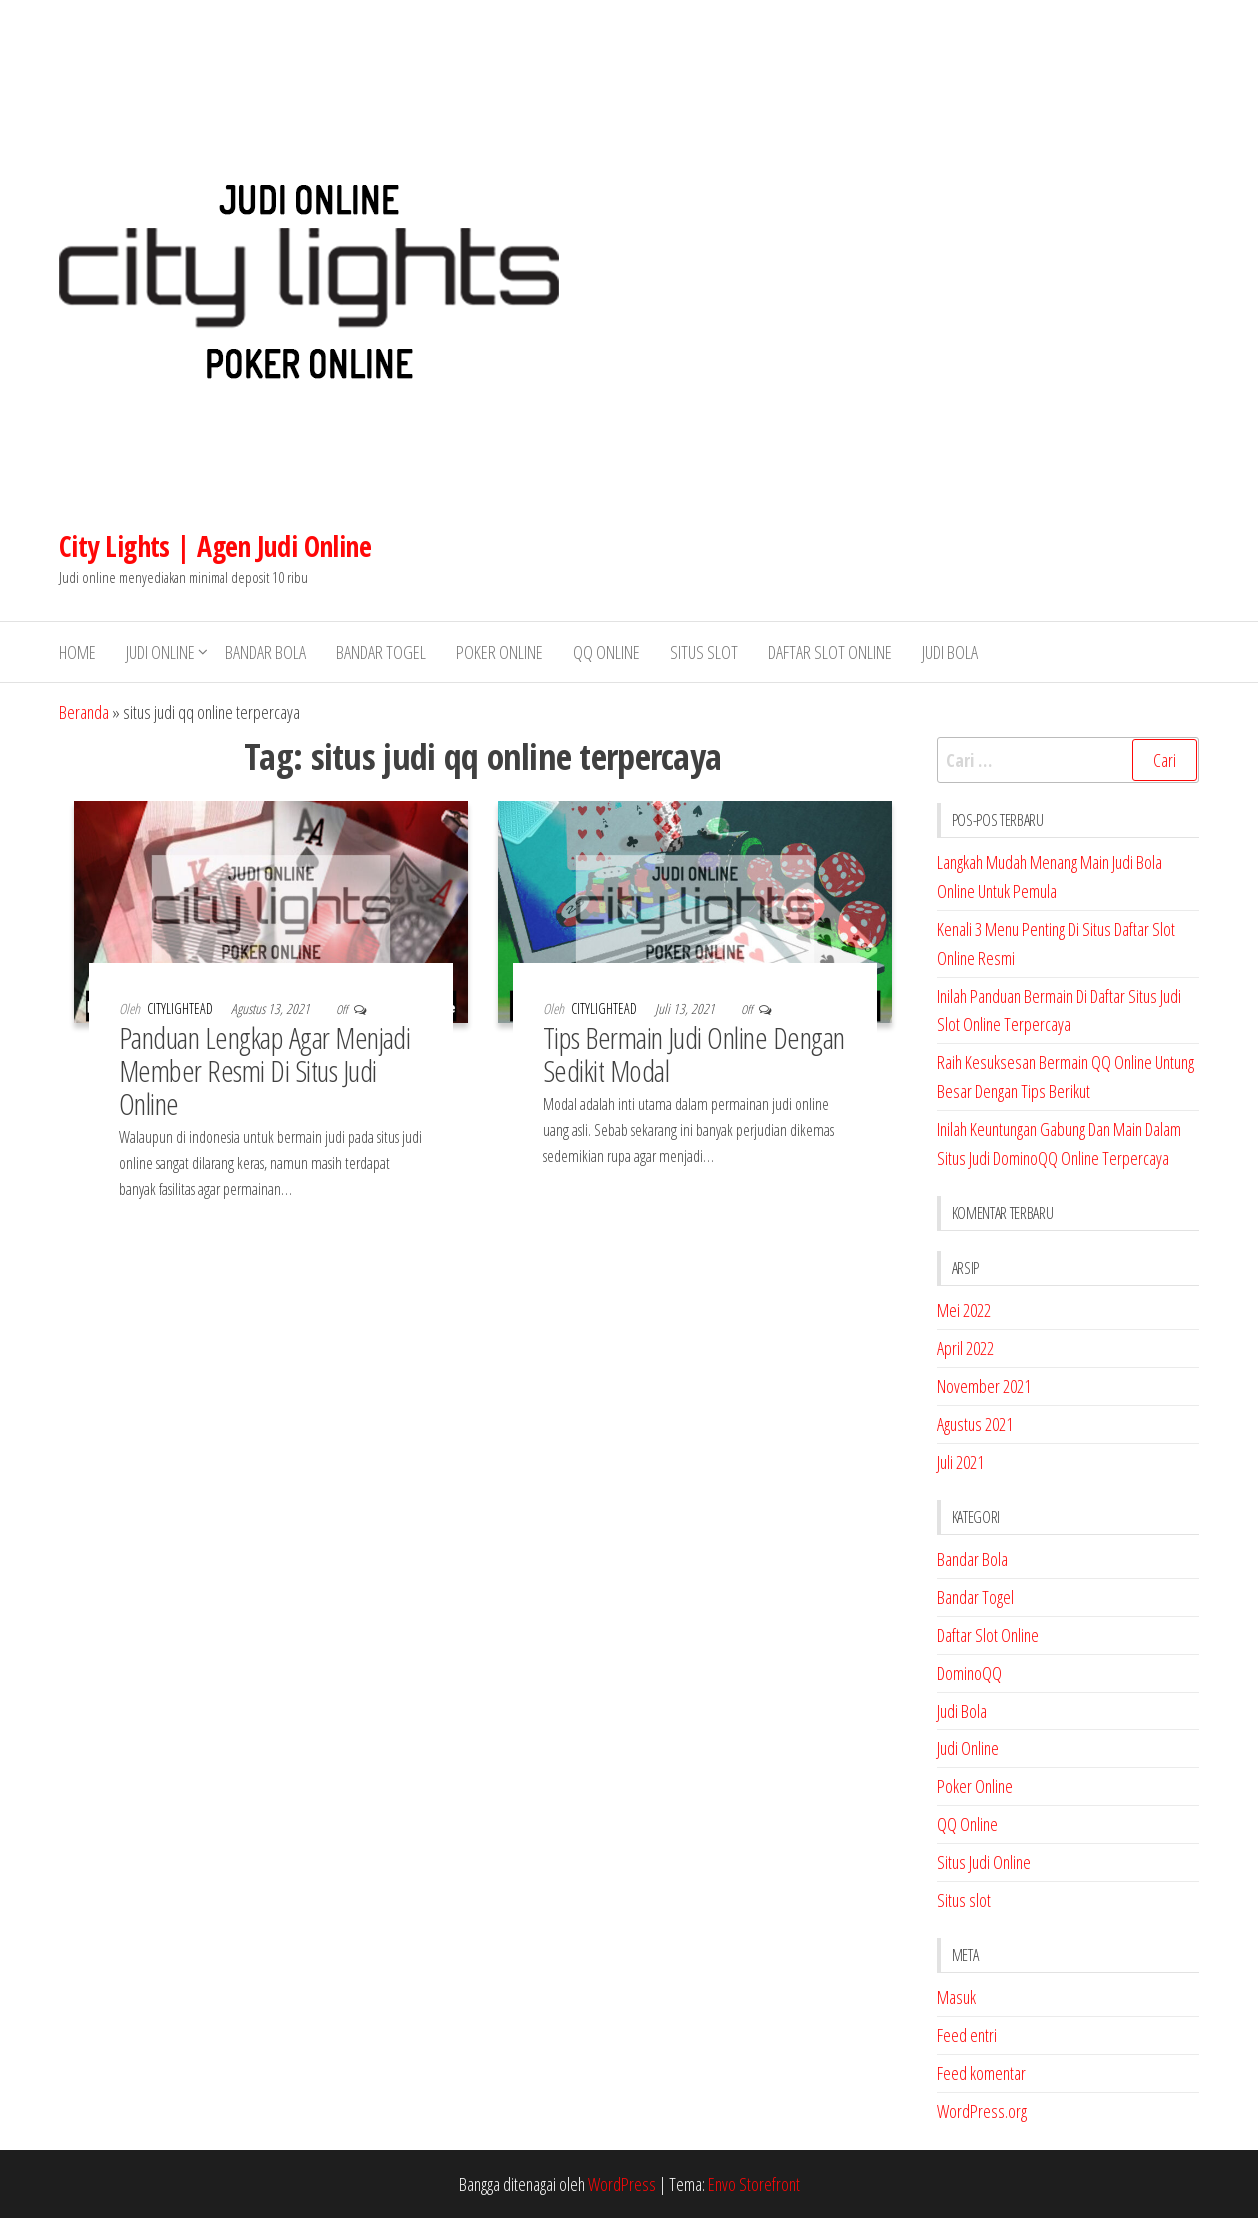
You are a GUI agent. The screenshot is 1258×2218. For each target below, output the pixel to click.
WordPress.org (982, 2111)
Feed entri (967, 2035)
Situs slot (704, 652)
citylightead (181, 1008)
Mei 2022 (964, 1310)
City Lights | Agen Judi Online (215, 546)
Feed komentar (981, 2073)
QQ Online (606, 652)
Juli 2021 (960, 1462)
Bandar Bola (265, 652)
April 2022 (965, 1348)
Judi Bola (950, 652)
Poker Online (499, 652)
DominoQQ (969, 1673)
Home (77, 652)
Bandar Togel (381, 652)
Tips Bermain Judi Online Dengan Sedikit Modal (694, 1054)
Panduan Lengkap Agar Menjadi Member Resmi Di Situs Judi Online (264, 1070)
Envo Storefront (754, 2184)
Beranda (84, 712)
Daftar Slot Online (830, 652)
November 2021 (984, 1386)
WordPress (622, 2184)
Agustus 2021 (975, 1424)
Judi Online (160, 652)
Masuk (956, 1997)
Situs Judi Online (984, 1862)
